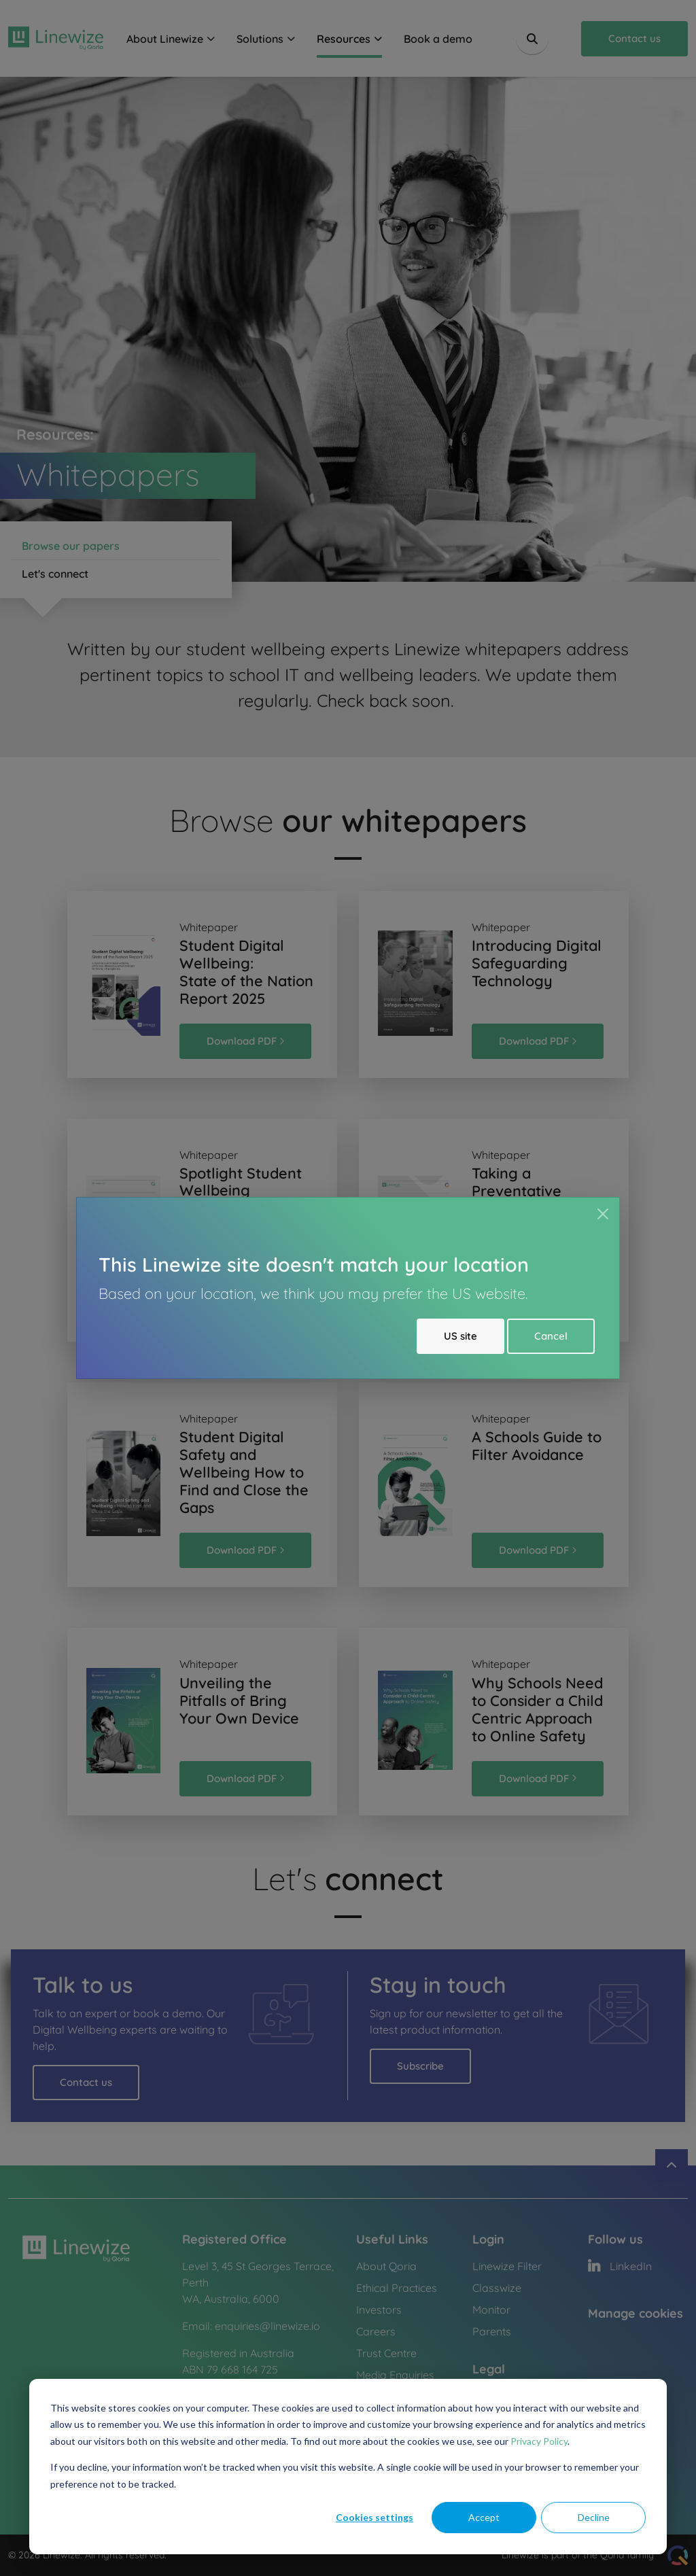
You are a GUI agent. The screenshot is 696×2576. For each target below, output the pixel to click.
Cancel (551, 1335)
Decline (594, 2517)
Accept (484, 2517)
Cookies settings (374, 2517)
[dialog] (348, 2466)
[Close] (603, 1214)
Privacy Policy (539, 2441)
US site (460, 1335)
